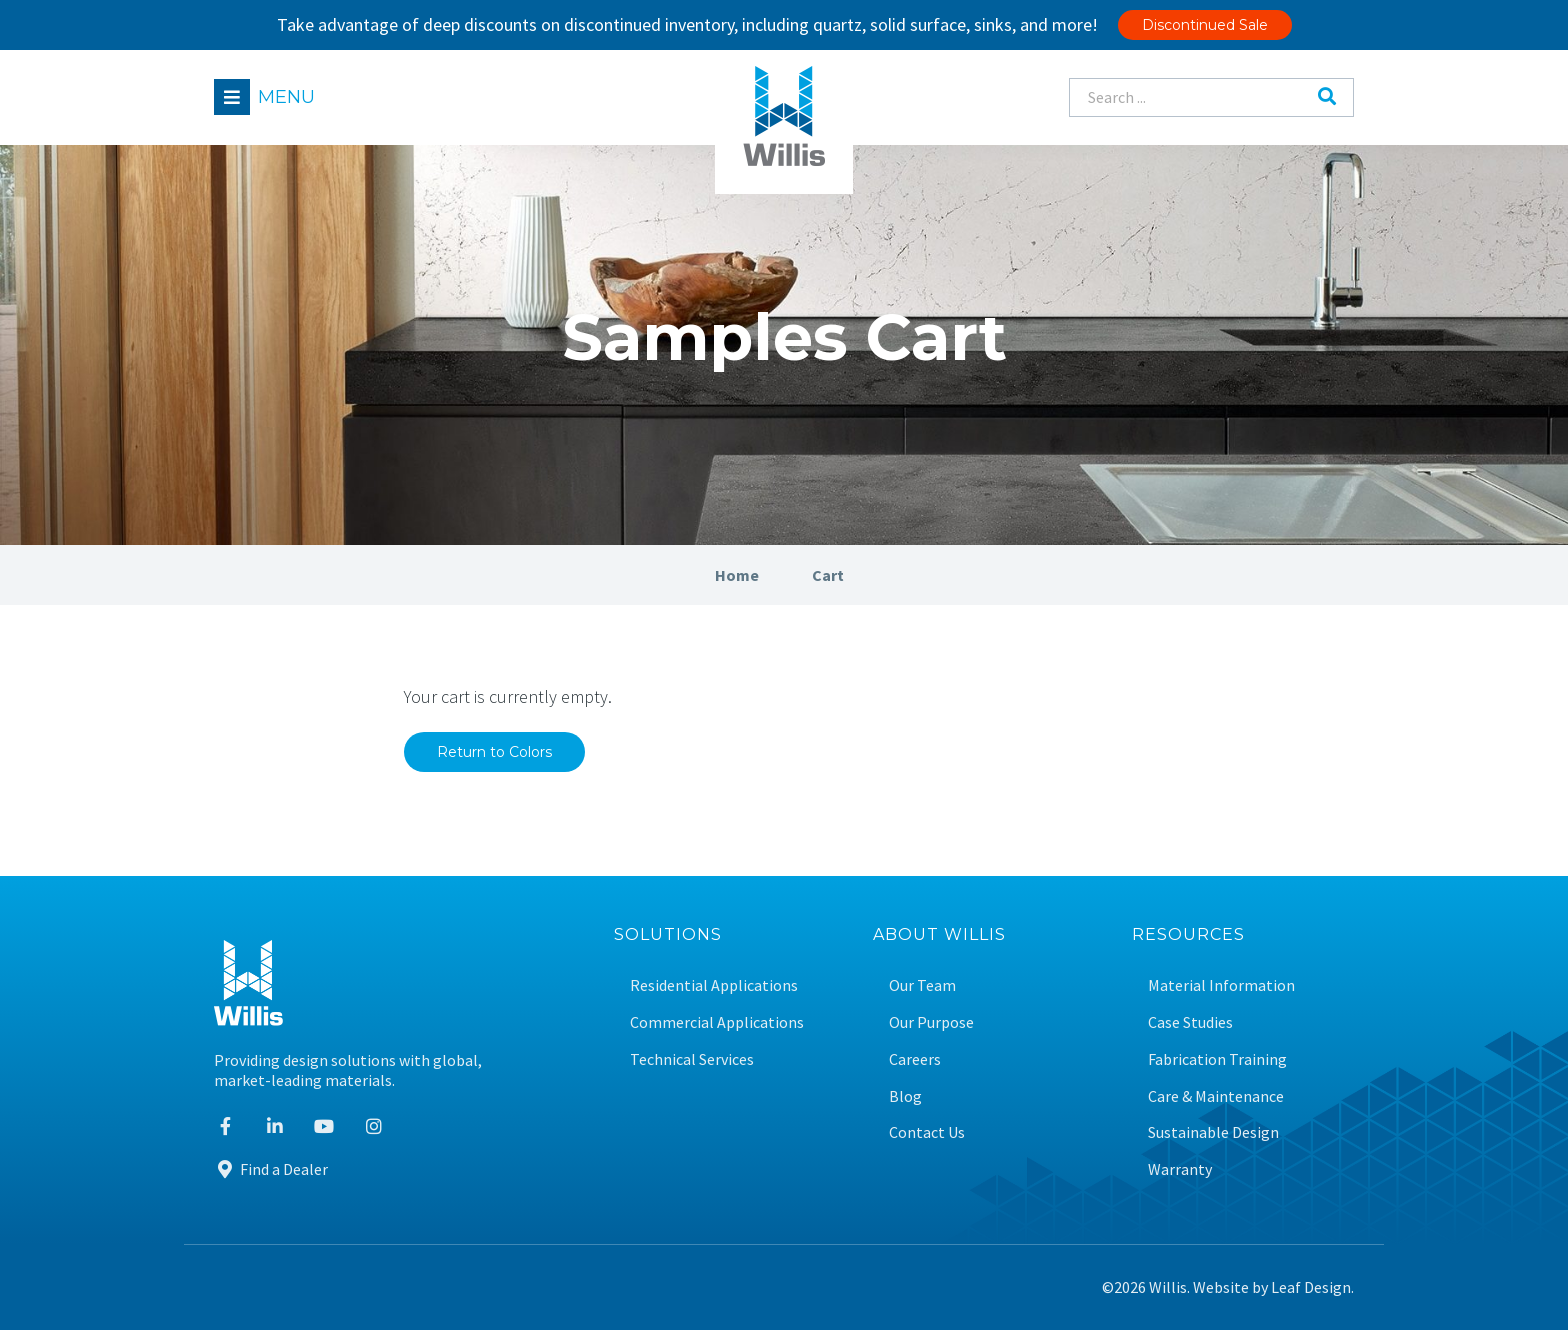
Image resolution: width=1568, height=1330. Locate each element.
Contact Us (927, 1132)
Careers (915, 1059)
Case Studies (1190, 1022)
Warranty (1180, 1169)
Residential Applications (714, 985)
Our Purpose (931, 1022)
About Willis (939, 935)
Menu (286, 97)
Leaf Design (1311, 1287)
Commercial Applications (717, 1022)
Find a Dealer (271, 1169)
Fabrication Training (1217, 1059)
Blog (905, 1096)
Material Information (1221, 985)
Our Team (922, 985)
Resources (1188, 935)
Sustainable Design (1213, 1132)
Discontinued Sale (1205, 25)
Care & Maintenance (1216, 1096)
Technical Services (692, 1059)
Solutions (668, 935)
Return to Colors (494, 752)
